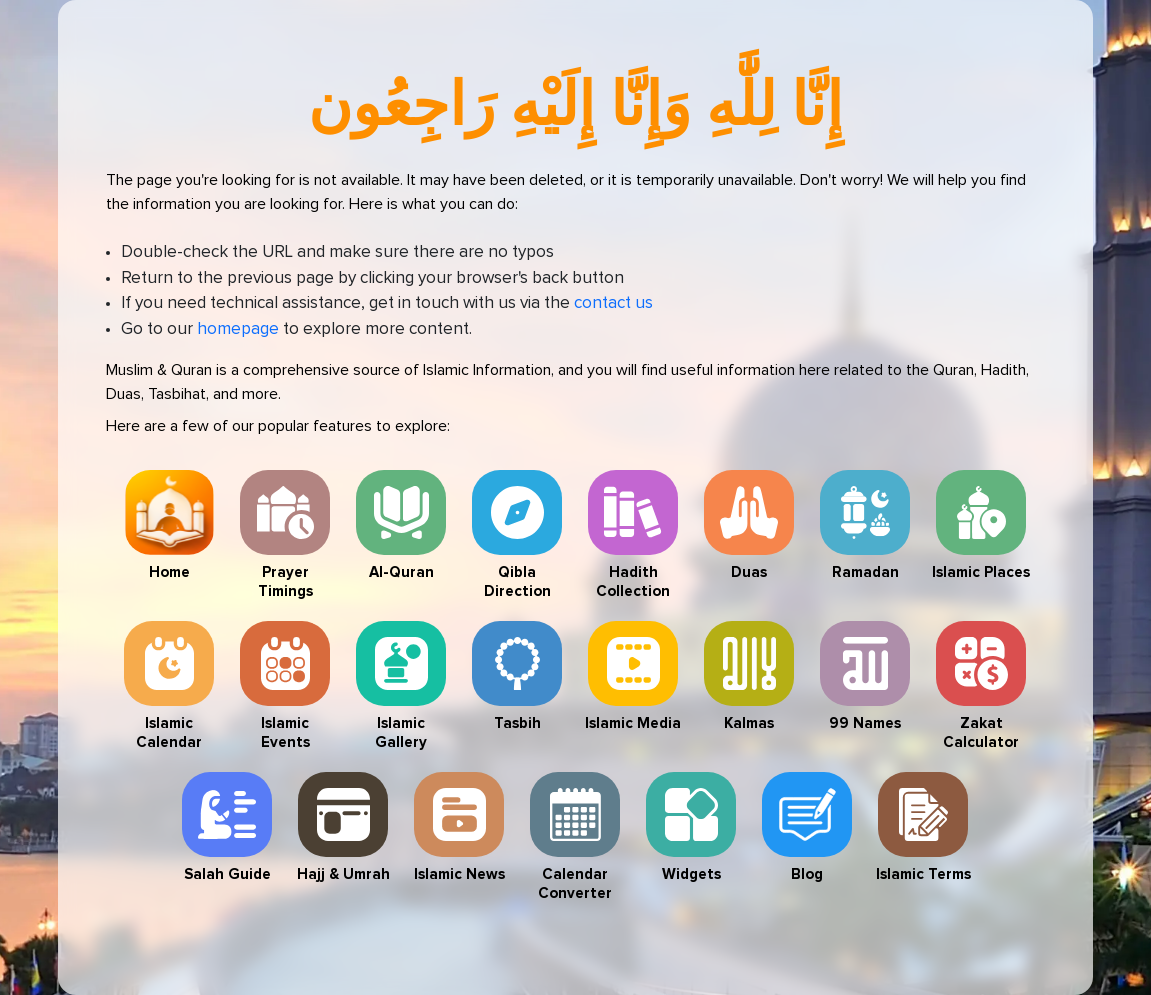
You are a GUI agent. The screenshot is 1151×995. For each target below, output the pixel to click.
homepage (238, 329)
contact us (613, 303)
